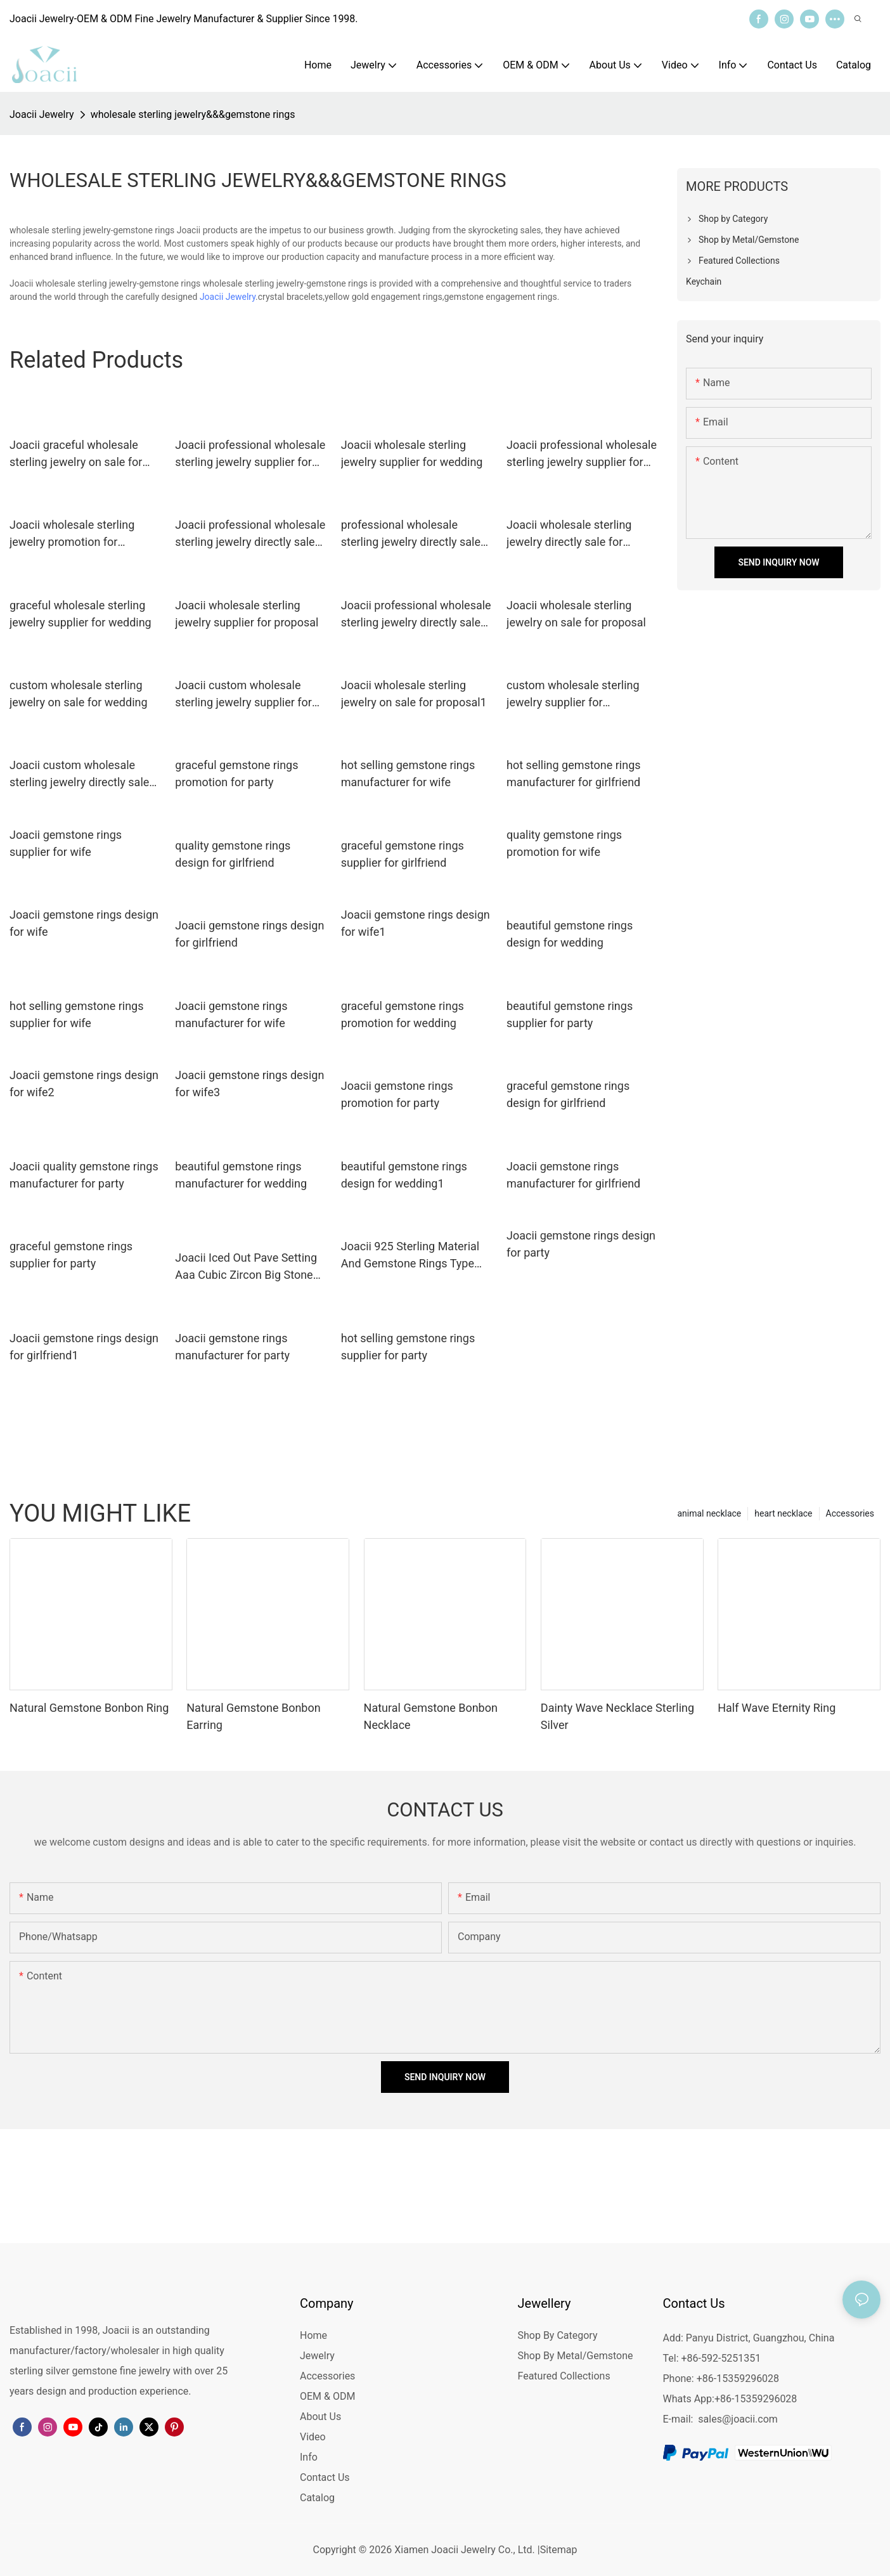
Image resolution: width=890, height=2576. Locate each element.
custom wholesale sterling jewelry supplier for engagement (573, 694)
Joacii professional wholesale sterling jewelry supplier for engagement (250, 454)
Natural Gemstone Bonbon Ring (89, 1707)
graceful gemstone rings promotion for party (236, 773)
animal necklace (709, 1513)
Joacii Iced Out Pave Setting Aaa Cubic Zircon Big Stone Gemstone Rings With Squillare (246, 1267)
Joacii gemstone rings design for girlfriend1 (84, 1346)
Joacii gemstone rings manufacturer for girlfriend (573, 1175)
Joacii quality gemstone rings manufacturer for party (84, 1175)
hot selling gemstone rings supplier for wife (76, 1014)
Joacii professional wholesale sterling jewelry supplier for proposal (581, 454)
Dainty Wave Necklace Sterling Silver (617, 1716)
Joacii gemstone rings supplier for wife (66, 843)
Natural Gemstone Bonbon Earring (253, 1716)
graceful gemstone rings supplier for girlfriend (402, 854)
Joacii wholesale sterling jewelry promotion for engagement (72, 534)
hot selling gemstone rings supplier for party (408, 1346)
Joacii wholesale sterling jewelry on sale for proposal (576, 614)
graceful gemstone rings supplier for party (71, 1254)
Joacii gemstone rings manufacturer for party (232, 1346)
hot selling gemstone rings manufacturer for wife (408, 773)
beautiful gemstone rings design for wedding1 (404, 1175)
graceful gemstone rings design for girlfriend (567, 1094)
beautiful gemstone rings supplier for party (569, 1014)
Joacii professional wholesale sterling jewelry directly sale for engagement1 (416, 615)
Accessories (850, 1513)
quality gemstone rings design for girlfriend (232, 854)
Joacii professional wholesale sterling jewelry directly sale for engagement (250, 534)
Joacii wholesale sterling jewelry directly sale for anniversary (568, 534)
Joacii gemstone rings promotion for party (397, 1094)
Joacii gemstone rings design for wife (84, 923)
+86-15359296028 (755, 2399)
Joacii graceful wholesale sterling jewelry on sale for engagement (76, 454)
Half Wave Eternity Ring (776, 1707)
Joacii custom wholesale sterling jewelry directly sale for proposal (79, 774)
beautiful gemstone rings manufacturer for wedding (241, 1175)
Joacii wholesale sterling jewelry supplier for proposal (246, 614)
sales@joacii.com (738, 2419)
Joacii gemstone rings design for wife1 (415, 923)
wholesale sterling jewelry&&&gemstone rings (193, 114)
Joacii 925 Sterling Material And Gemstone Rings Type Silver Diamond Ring (410, 1255)
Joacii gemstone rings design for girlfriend (249, 934)
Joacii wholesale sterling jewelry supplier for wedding (412, 453)
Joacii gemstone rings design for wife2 (84, 1083)
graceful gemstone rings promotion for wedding (402, 1014)
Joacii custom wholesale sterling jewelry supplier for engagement (243, 694)
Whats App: (688, 2399)
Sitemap (558, 2550)
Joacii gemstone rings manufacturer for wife (231, 1014)
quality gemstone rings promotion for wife (564, 843)
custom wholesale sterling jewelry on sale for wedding (79, 693)
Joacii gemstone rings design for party (580, 1244)
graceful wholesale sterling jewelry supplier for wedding (81, 614)
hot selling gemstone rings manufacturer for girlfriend (573, 773)
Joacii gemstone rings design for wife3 (249, 1083)
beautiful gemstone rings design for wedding (569, 934)
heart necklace (783, 1513)
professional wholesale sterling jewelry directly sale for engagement (410, 534)
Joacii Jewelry (42, 114)
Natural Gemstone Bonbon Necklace (431, 1716)
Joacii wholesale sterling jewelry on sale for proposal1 (414, 693)
